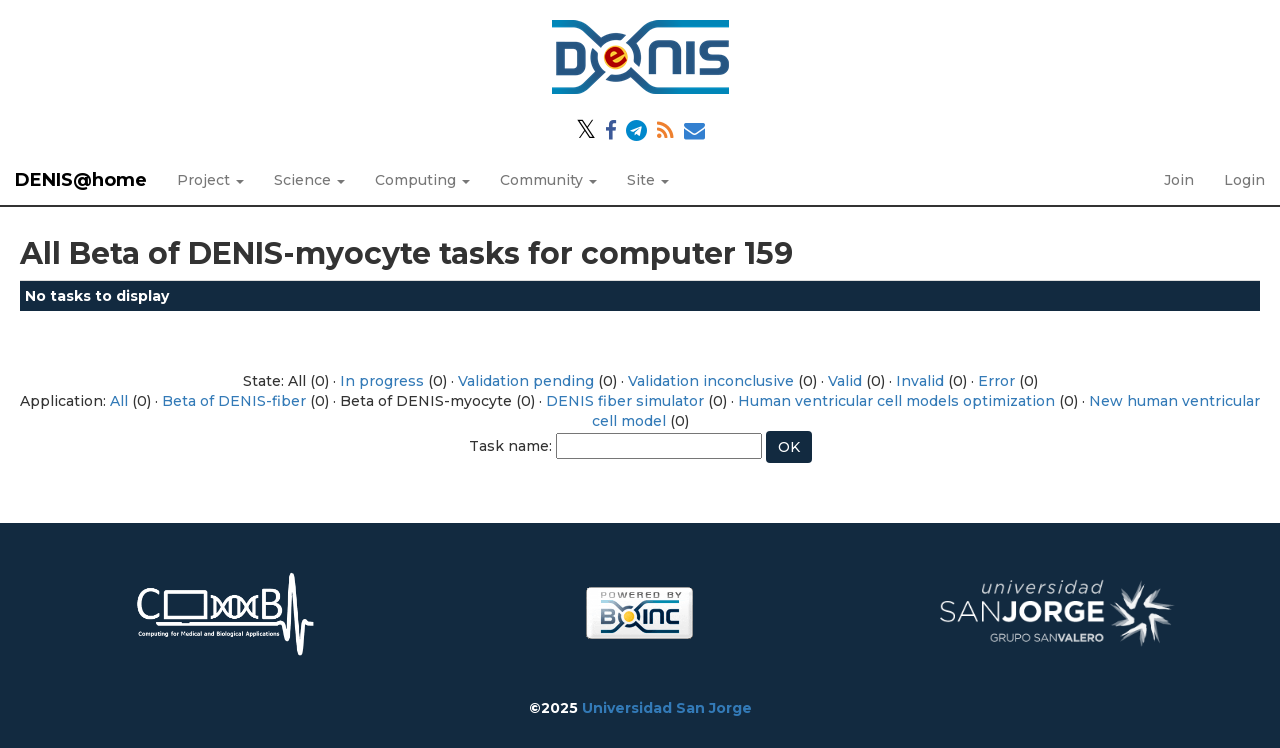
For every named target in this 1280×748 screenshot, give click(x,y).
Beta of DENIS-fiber (234, 401)
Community (548, 180)
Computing (422, 180)
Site (648, 180)
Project (210, 180)
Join (1179, 180)
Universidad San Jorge (667, 708)
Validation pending (526, 381)
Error (996, 381)
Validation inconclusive (711, 381)
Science (309, 180)
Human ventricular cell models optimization (896, 401)
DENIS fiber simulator (625, 401)
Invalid (920, 381)
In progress (382, 381)
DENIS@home (81, 180)
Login (1244, 180)
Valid (845, 381)
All (119, 401)
